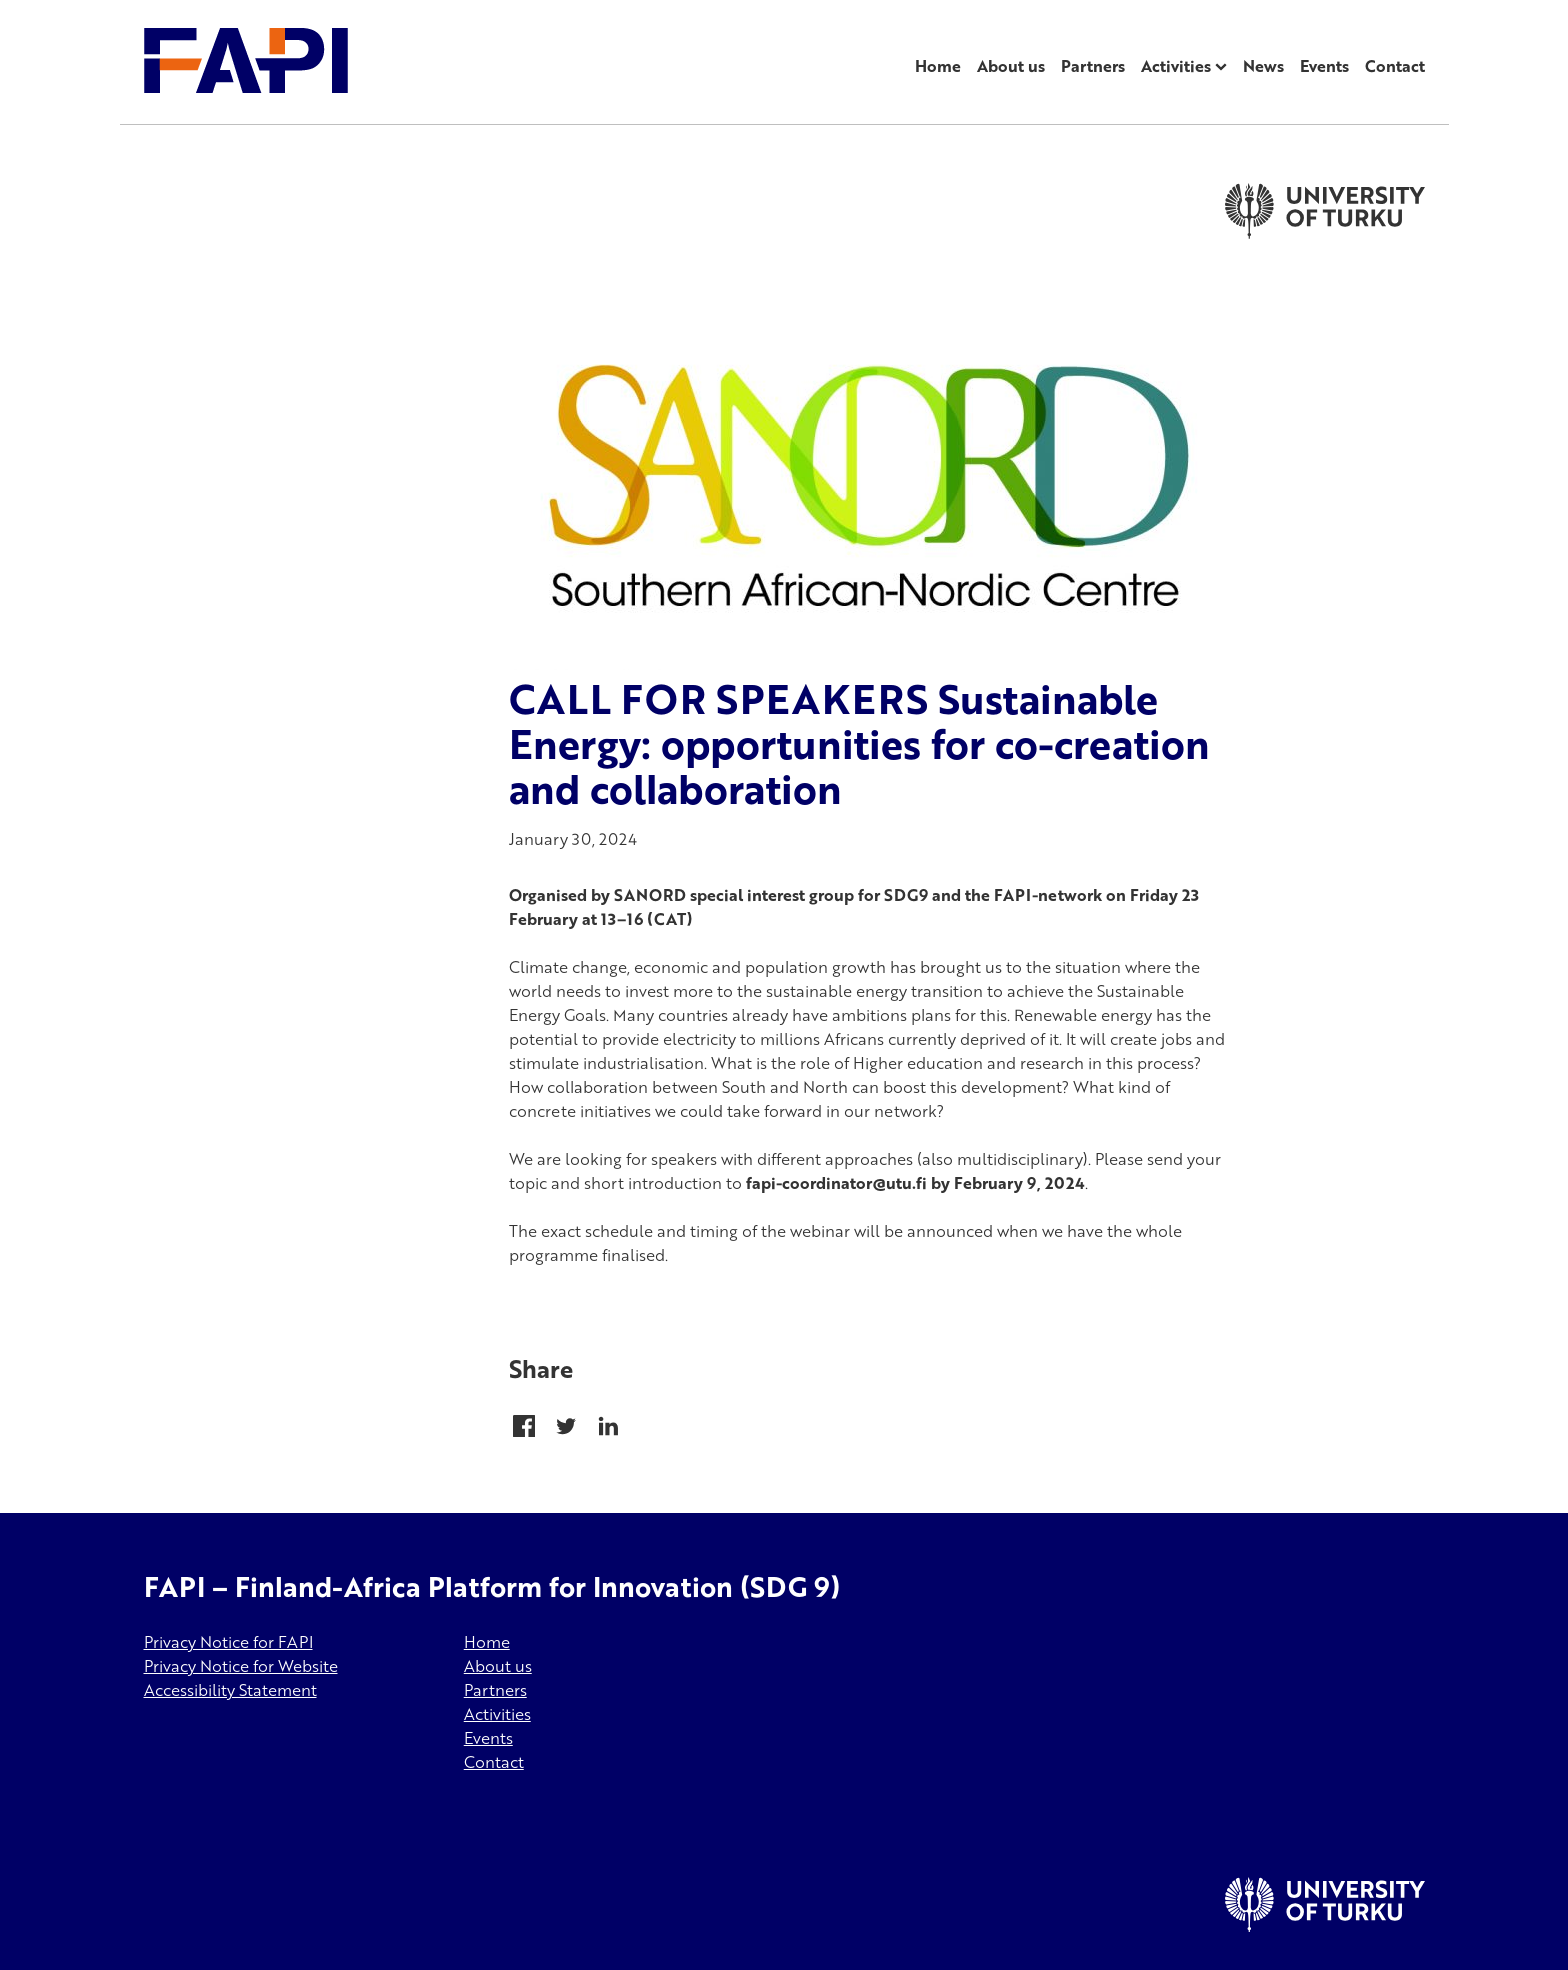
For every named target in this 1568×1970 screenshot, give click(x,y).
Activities (1176, 66)
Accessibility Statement (230, 1690)
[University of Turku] (1325, 1926)
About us (1011, 66)
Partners (1093, 66)
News (1263, 66)
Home (938, 66)
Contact (1395, 66)
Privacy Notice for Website (241, 1666)
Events (1324, 66)
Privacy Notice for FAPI (228, 1642)
